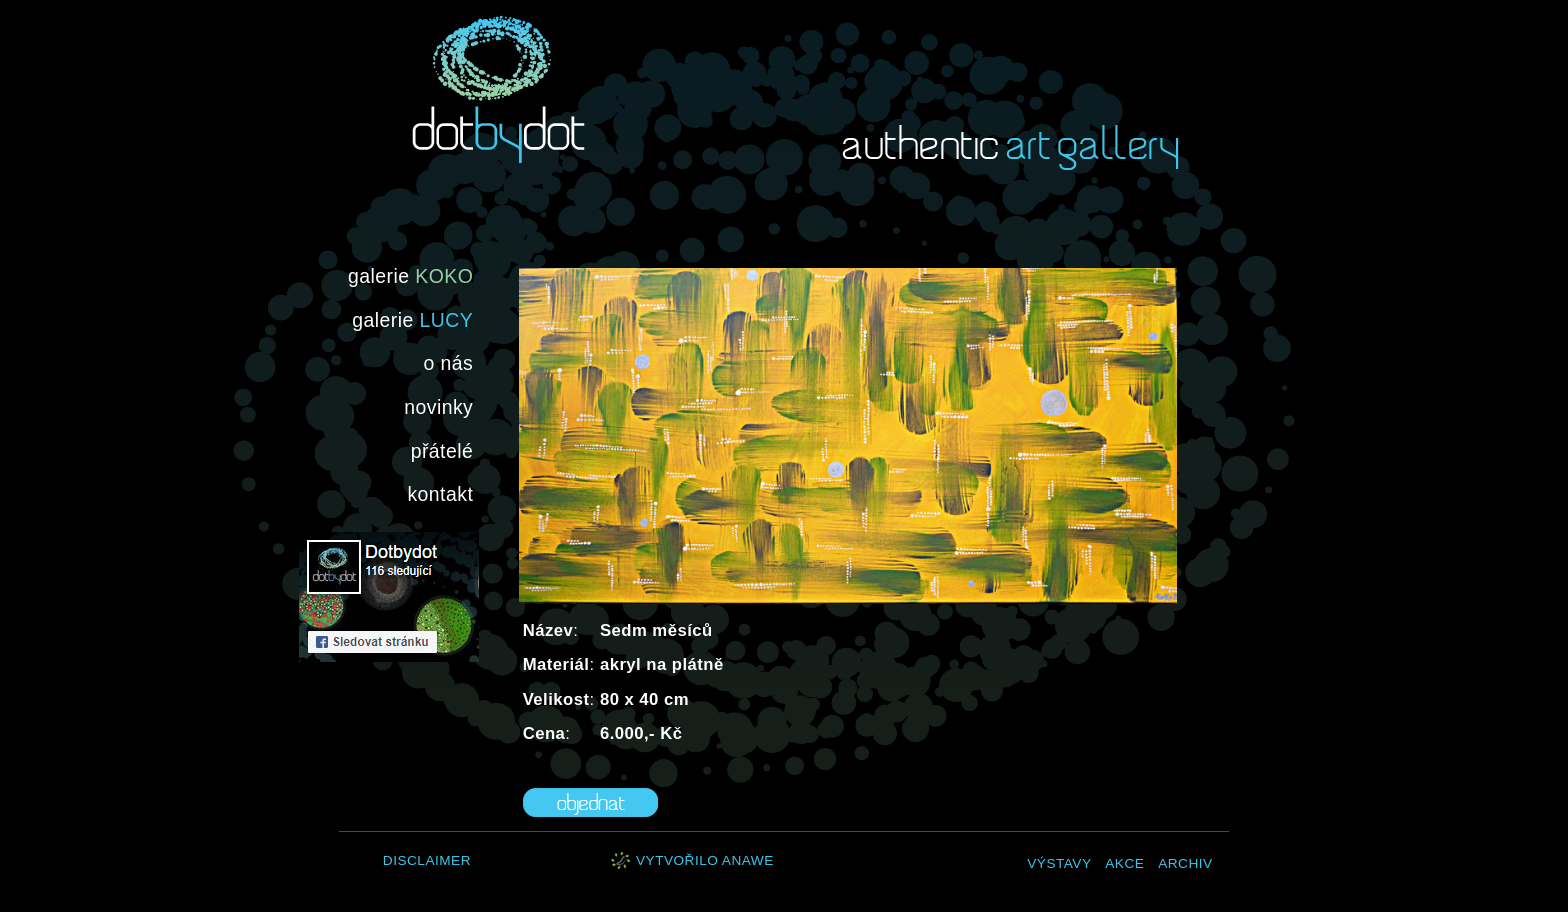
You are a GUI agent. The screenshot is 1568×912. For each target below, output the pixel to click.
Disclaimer (427, 860)
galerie (410, 276)
